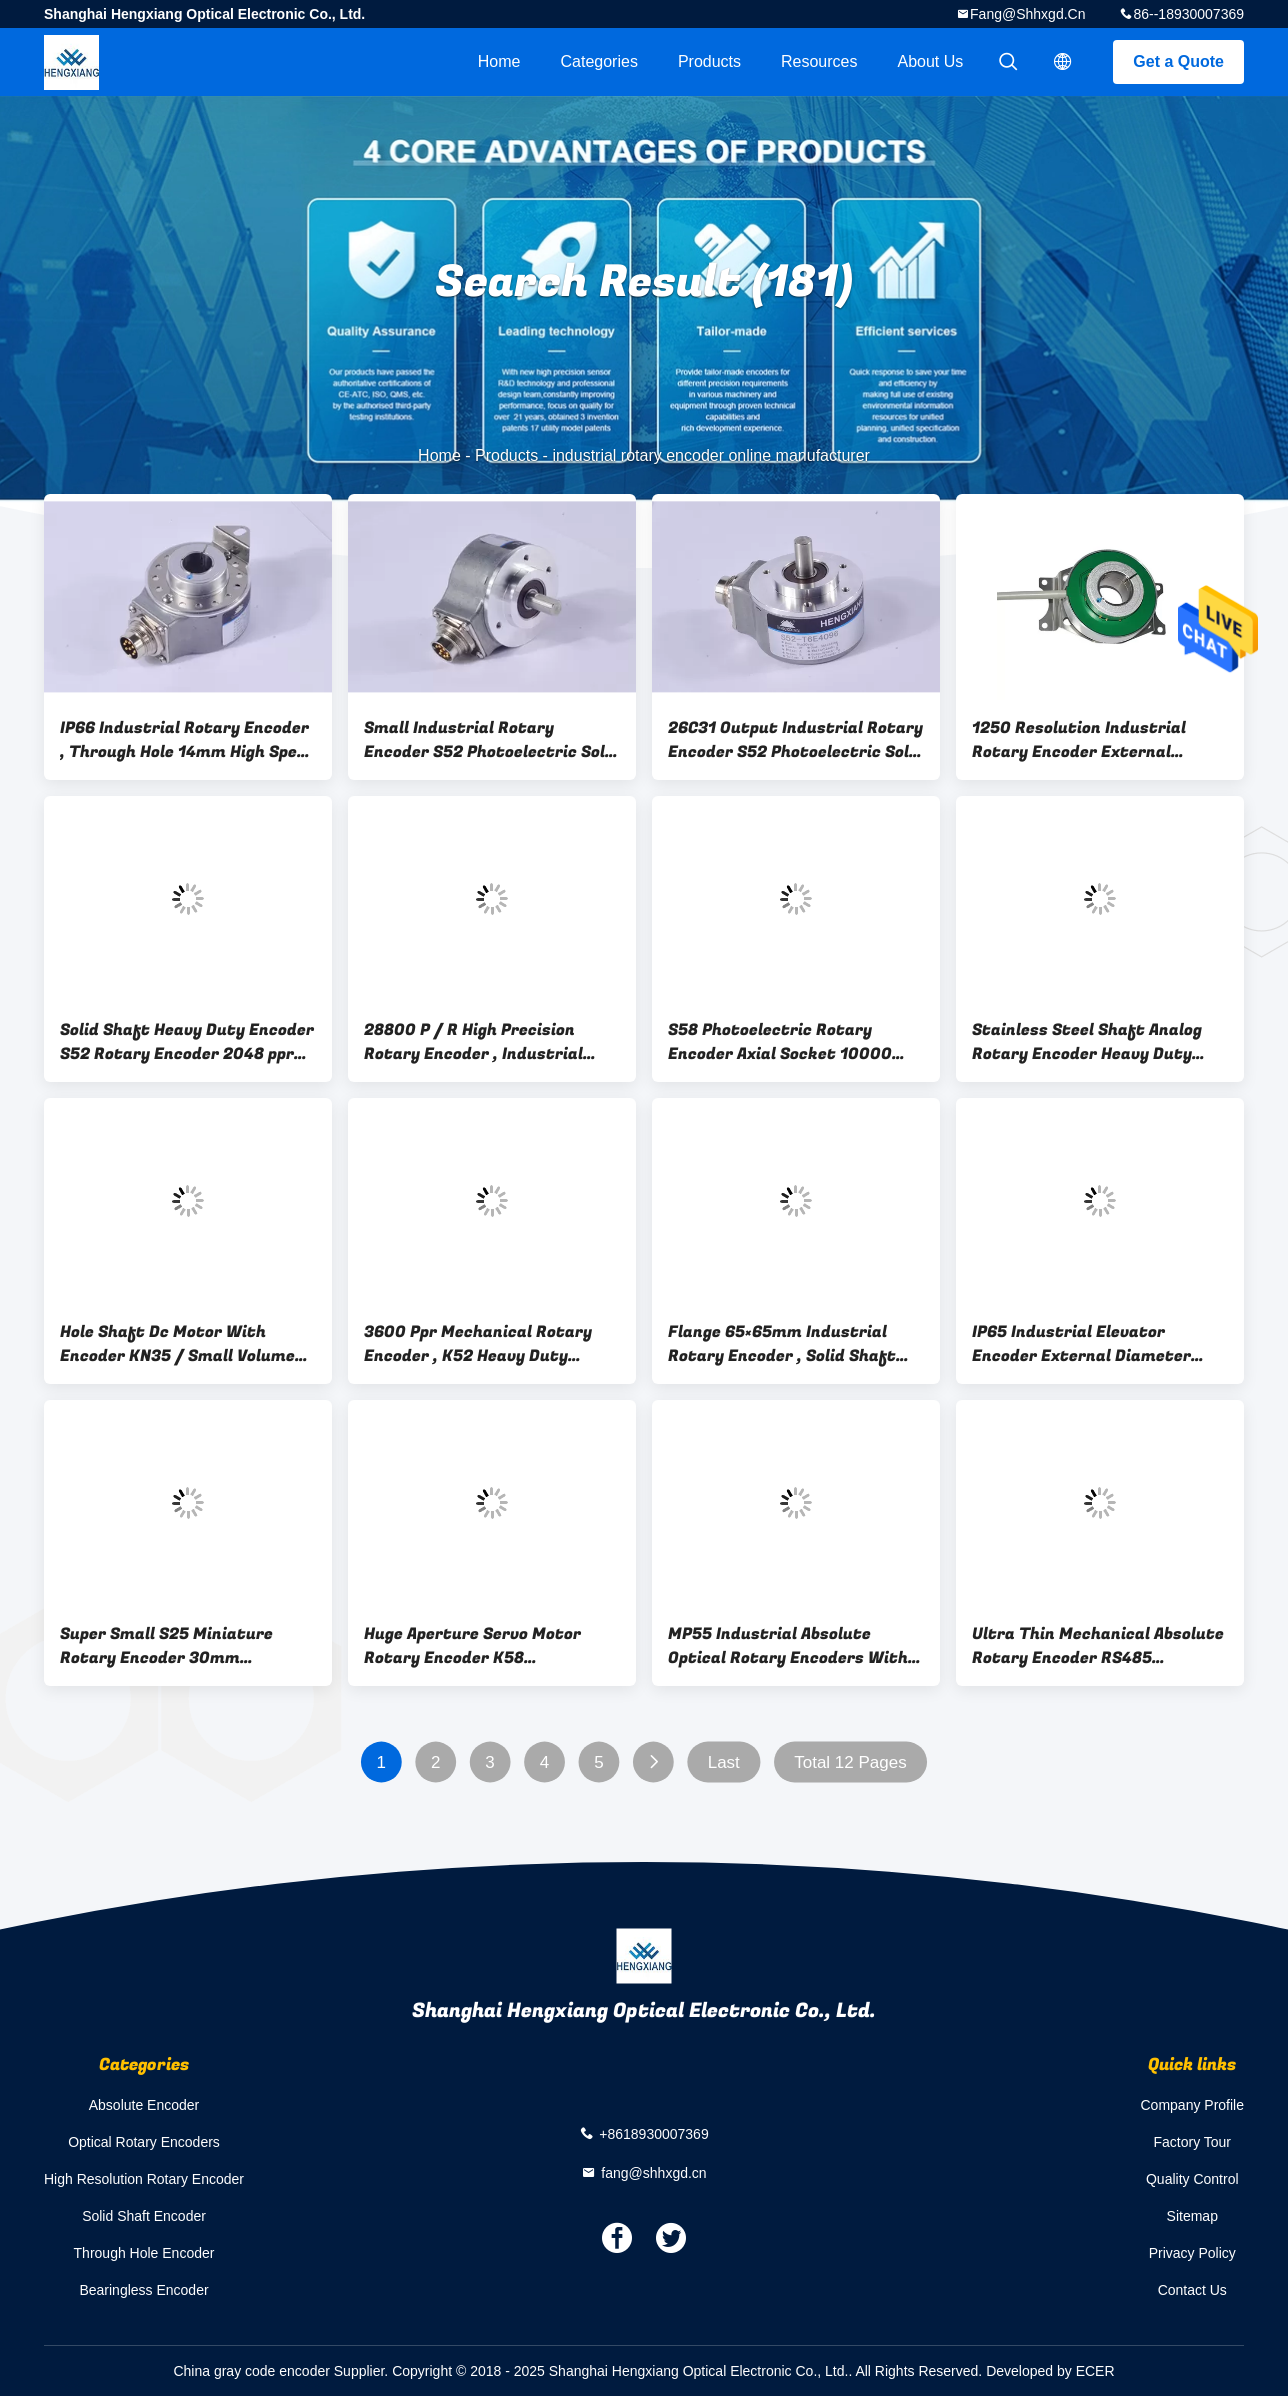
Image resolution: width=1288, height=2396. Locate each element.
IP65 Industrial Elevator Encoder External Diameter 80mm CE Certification (1081, 1344)
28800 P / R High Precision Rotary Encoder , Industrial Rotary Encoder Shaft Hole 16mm (473, 1042)
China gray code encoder (251, 2371)
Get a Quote (1178, 61)
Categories (599, 61)
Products (709, 61)
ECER (1095, 2371)
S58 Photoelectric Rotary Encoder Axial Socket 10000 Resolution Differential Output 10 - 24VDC (792, 1042)
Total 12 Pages (850, 1762)
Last (724, 1762)
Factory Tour (1192, 2142)
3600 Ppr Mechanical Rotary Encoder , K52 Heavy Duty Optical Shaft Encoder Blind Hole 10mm (478, 1344)
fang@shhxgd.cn (1027, 14)
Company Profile (1193, 2105)
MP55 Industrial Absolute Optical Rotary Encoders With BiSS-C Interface (788, 1646)
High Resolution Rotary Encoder (144, 2179)
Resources (819, 61)
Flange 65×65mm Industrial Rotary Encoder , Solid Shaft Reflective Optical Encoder (782, 1344)
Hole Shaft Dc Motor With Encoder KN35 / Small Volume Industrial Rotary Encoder (177, 1344)
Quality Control (1192, 2179)
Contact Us (1192, 2290)
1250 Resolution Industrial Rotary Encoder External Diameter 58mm (1079, 740)
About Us (931, 61)
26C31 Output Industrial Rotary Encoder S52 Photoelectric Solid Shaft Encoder (796, 740)
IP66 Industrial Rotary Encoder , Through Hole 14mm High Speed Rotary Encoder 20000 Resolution (188, 740)
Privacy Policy (1192, 2253)
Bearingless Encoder (143, 2290)
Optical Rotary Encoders (144, 2142)
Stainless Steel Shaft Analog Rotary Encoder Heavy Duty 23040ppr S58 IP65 (1087, 1042)
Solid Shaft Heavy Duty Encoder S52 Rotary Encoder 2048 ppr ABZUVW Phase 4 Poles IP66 (187, 1042)
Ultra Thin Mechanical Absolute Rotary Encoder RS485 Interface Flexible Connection (1098, 1646)
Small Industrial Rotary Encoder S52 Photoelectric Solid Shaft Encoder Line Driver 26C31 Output (492, 740)
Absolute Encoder (144, 2105)
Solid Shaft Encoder (144, 2216)
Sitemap (1192, 2216)
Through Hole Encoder (144, 2253)
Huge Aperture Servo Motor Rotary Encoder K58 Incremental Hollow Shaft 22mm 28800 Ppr (472, 1646)
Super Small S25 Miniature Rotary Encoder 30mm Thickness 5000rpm (166, 1646)
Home (499, 61)
